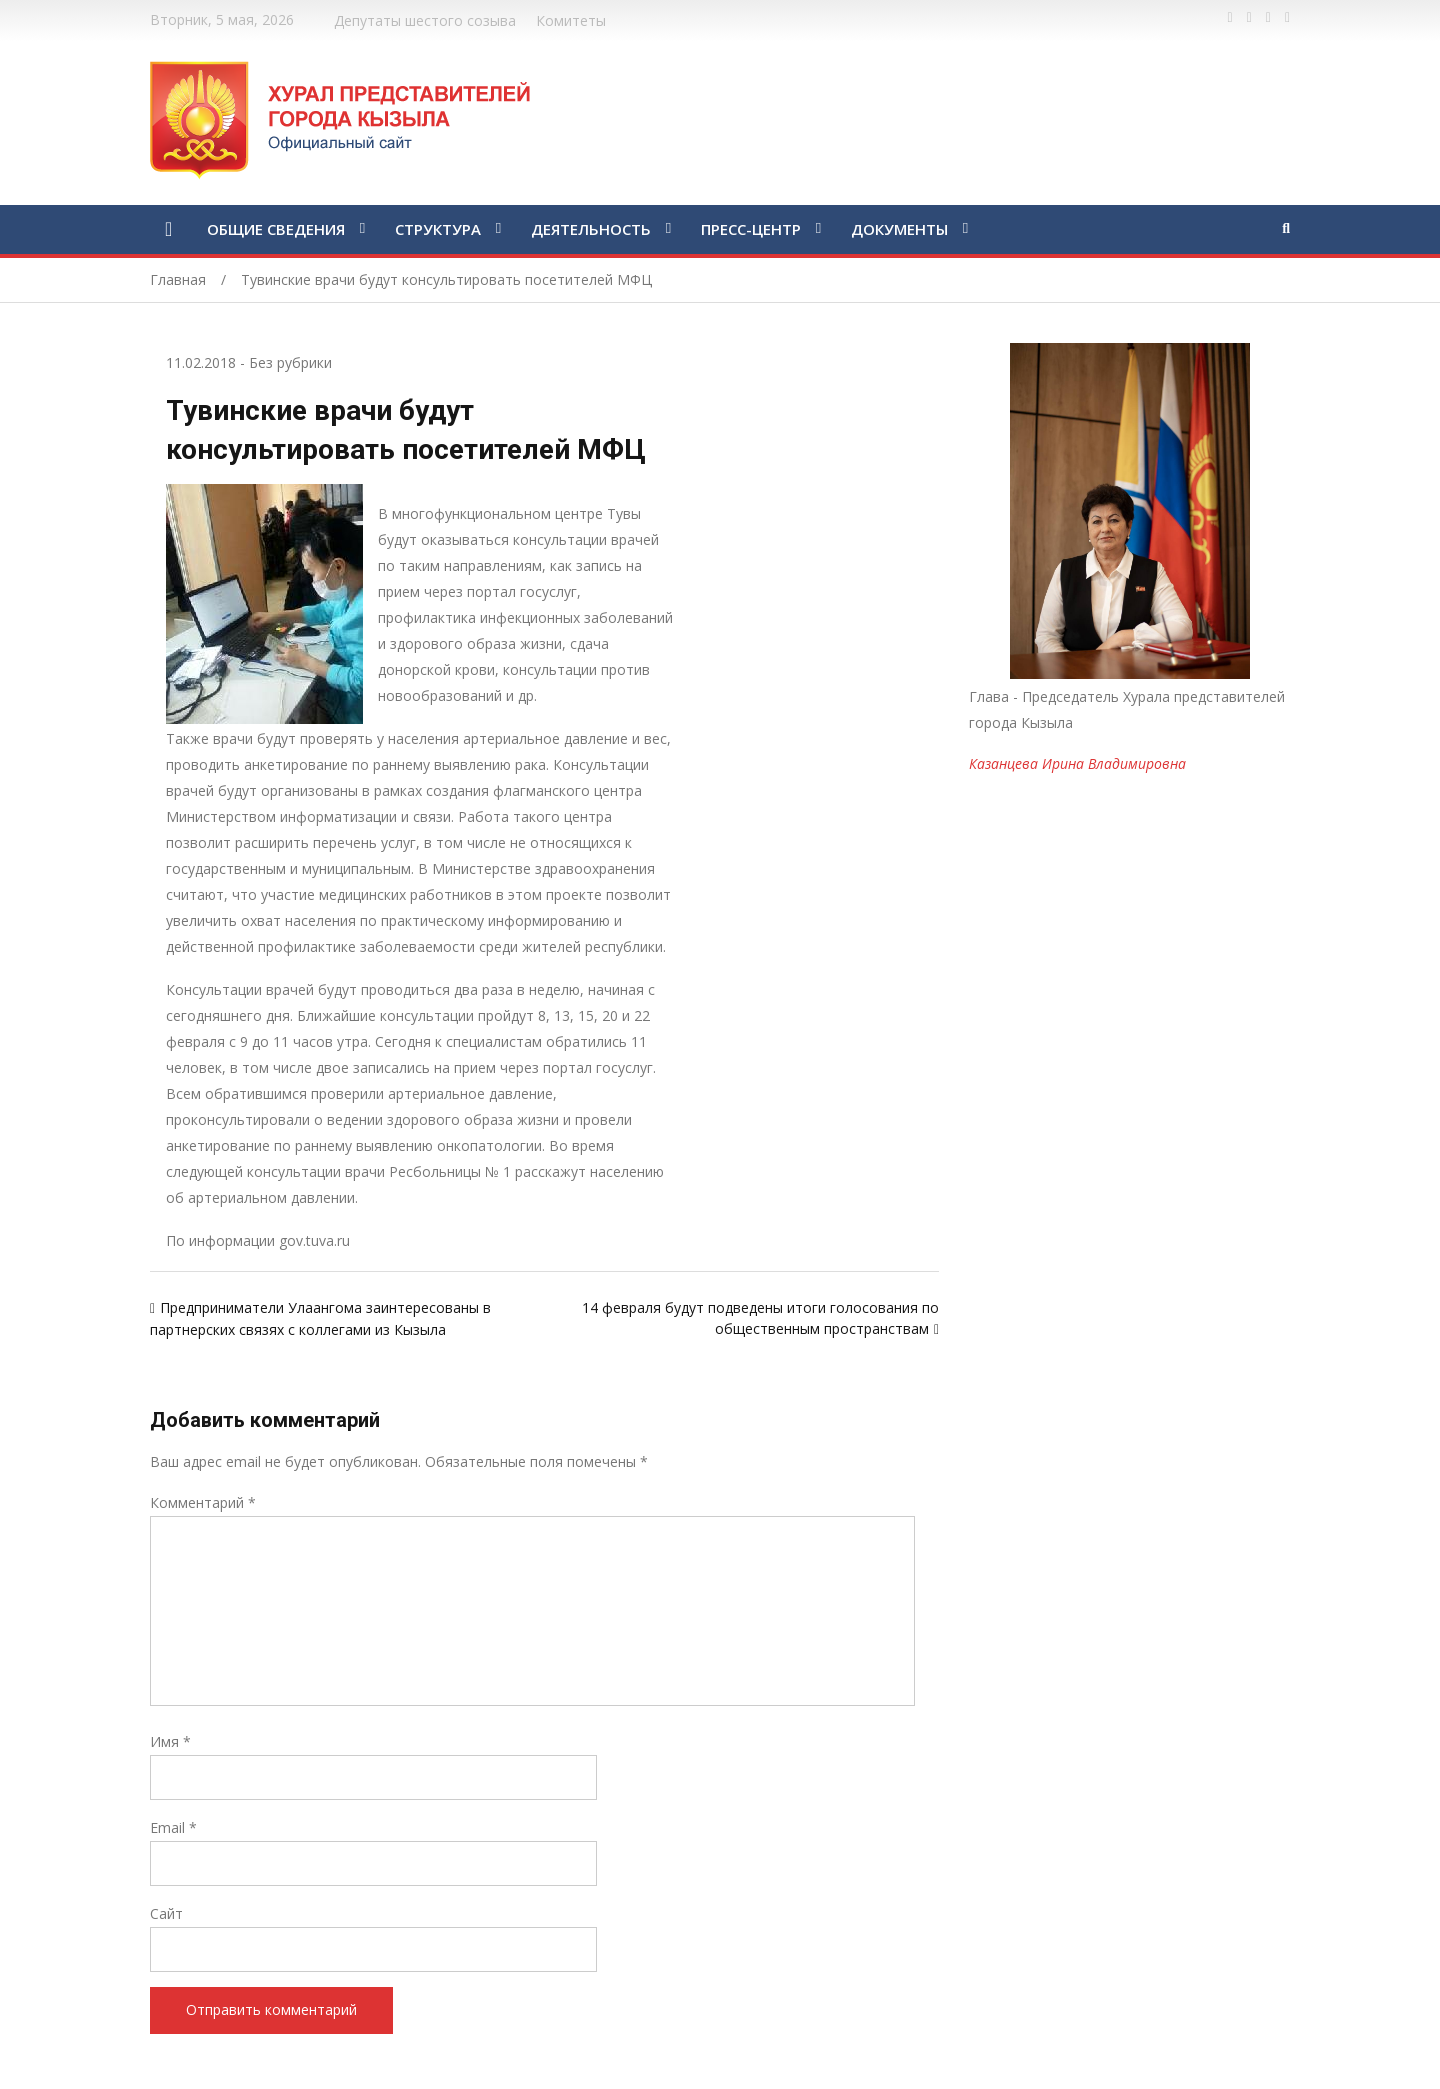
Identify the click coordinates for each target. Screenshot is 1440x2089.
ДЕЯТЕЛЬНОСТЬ (591, 229)
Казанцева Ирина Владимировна (1077, 763)
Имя (170, 1741)
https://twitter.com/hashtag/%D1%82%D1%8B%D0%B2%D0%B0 (1249, 18)
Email (173, 1827)
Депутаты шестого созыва (425, 20)
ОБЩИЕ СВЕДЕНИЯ (276, 229)
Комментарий (203, 1502)
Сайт (166, 1913)
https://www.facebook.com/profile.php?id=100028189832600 (1230, 18)
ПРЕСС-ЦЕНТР (751, 229)
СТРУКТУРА (438, 229)
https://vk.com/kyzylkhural (1268, 18)
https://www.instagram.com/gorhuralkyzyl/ (1287, 18)
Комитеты (571, 20)
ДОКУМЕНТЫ (899, 229)
